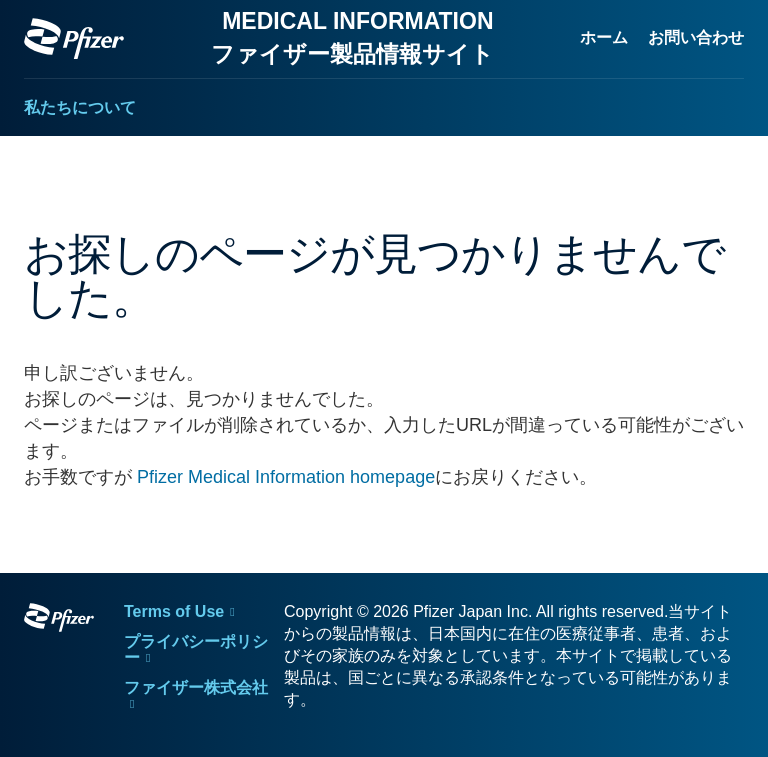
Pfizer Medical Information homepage (286, 477)
